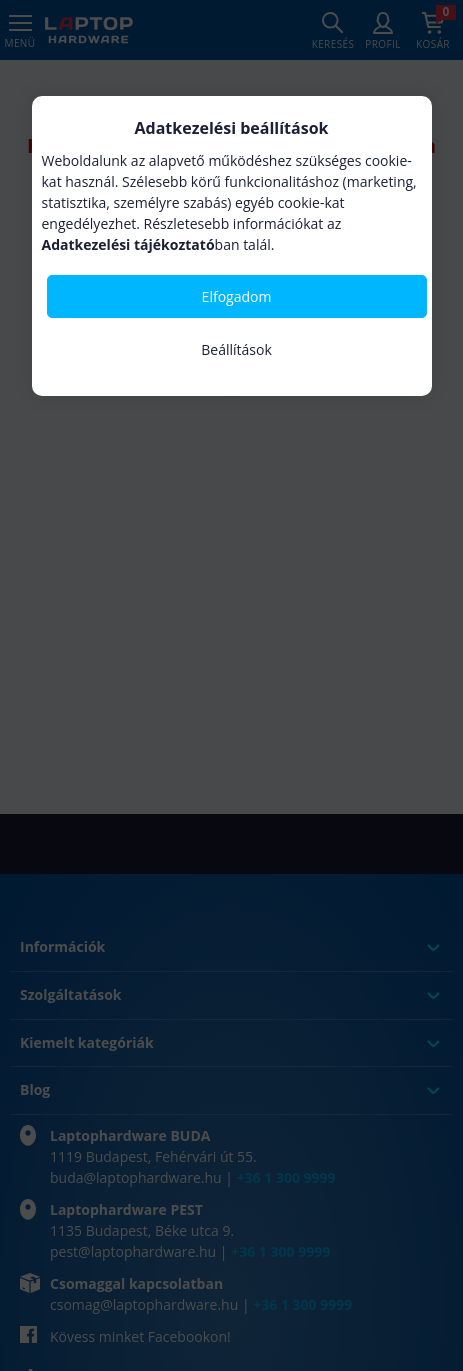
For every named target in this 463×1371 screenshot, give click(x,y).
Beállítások (236, 349)
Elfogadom (237, 296)
